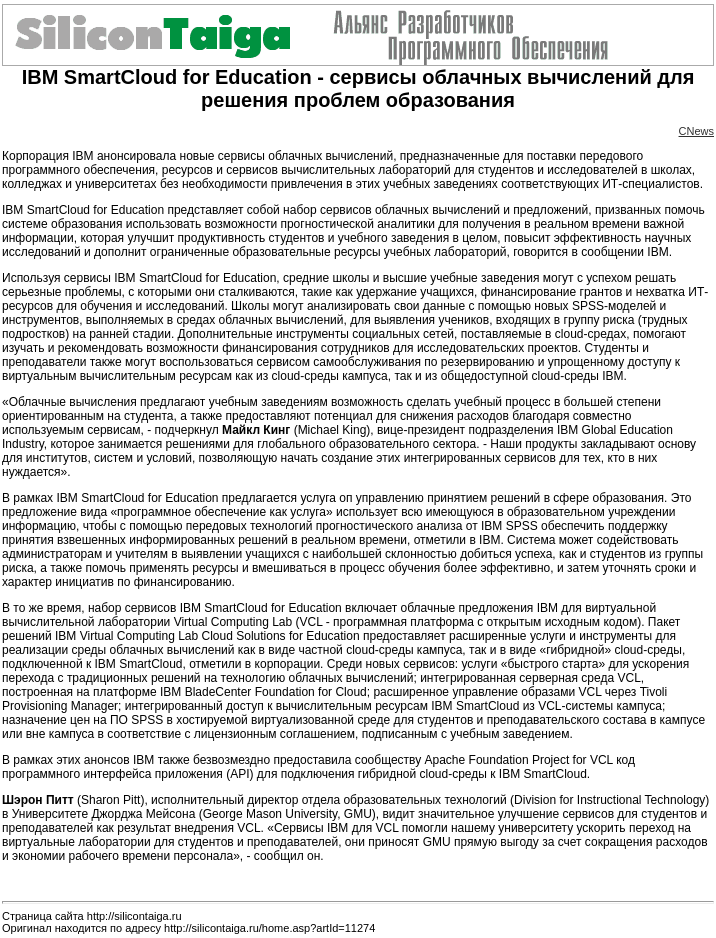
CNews (696, 131)
